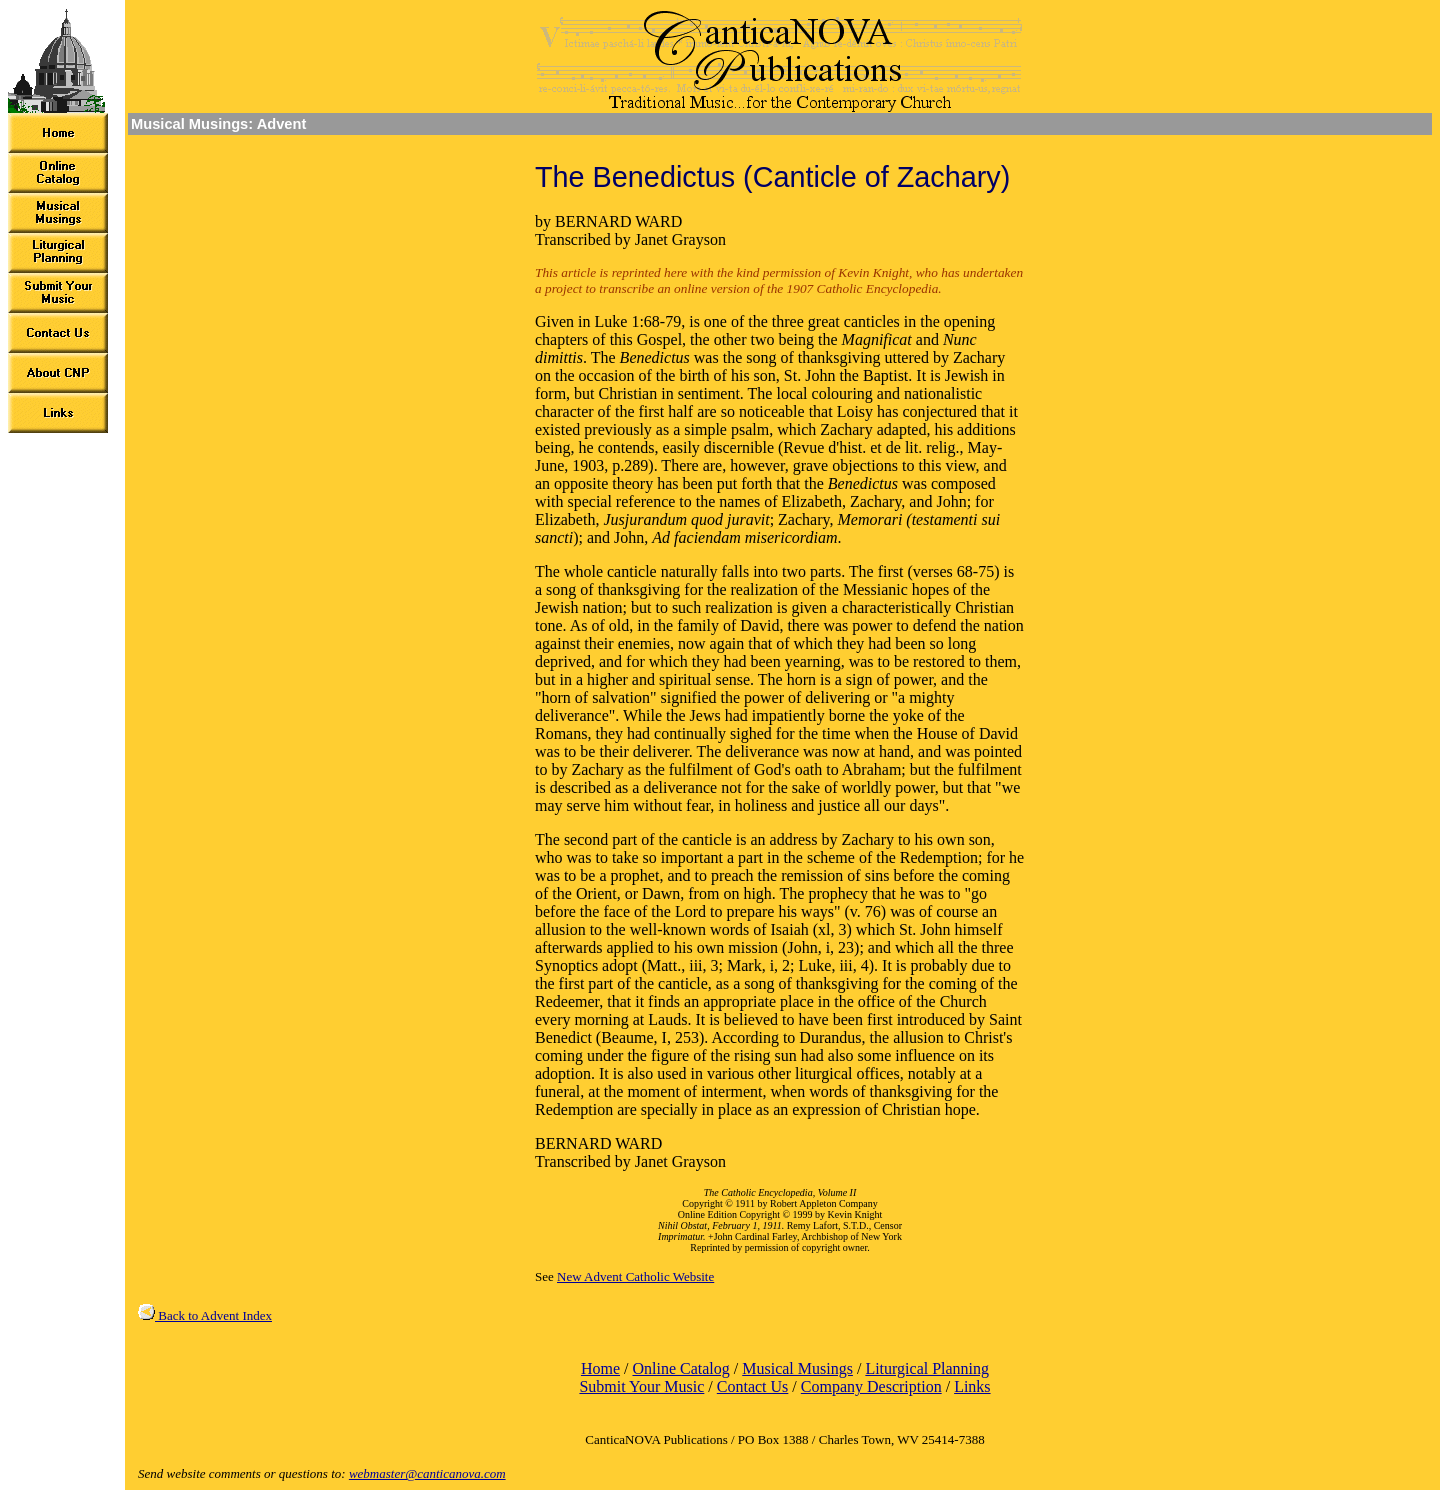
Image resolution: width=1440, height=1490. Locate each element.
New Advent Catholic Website (635, 1276)
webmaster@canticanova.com (427, 1473)
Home (600, 1368)
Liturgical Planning (927, 1368)
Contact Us (753, 1386)
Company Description (871, 1386)
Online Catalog (680, 1368)
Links (972, 1386)
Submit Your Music (641, 1386)
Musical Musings (797, 1368)
